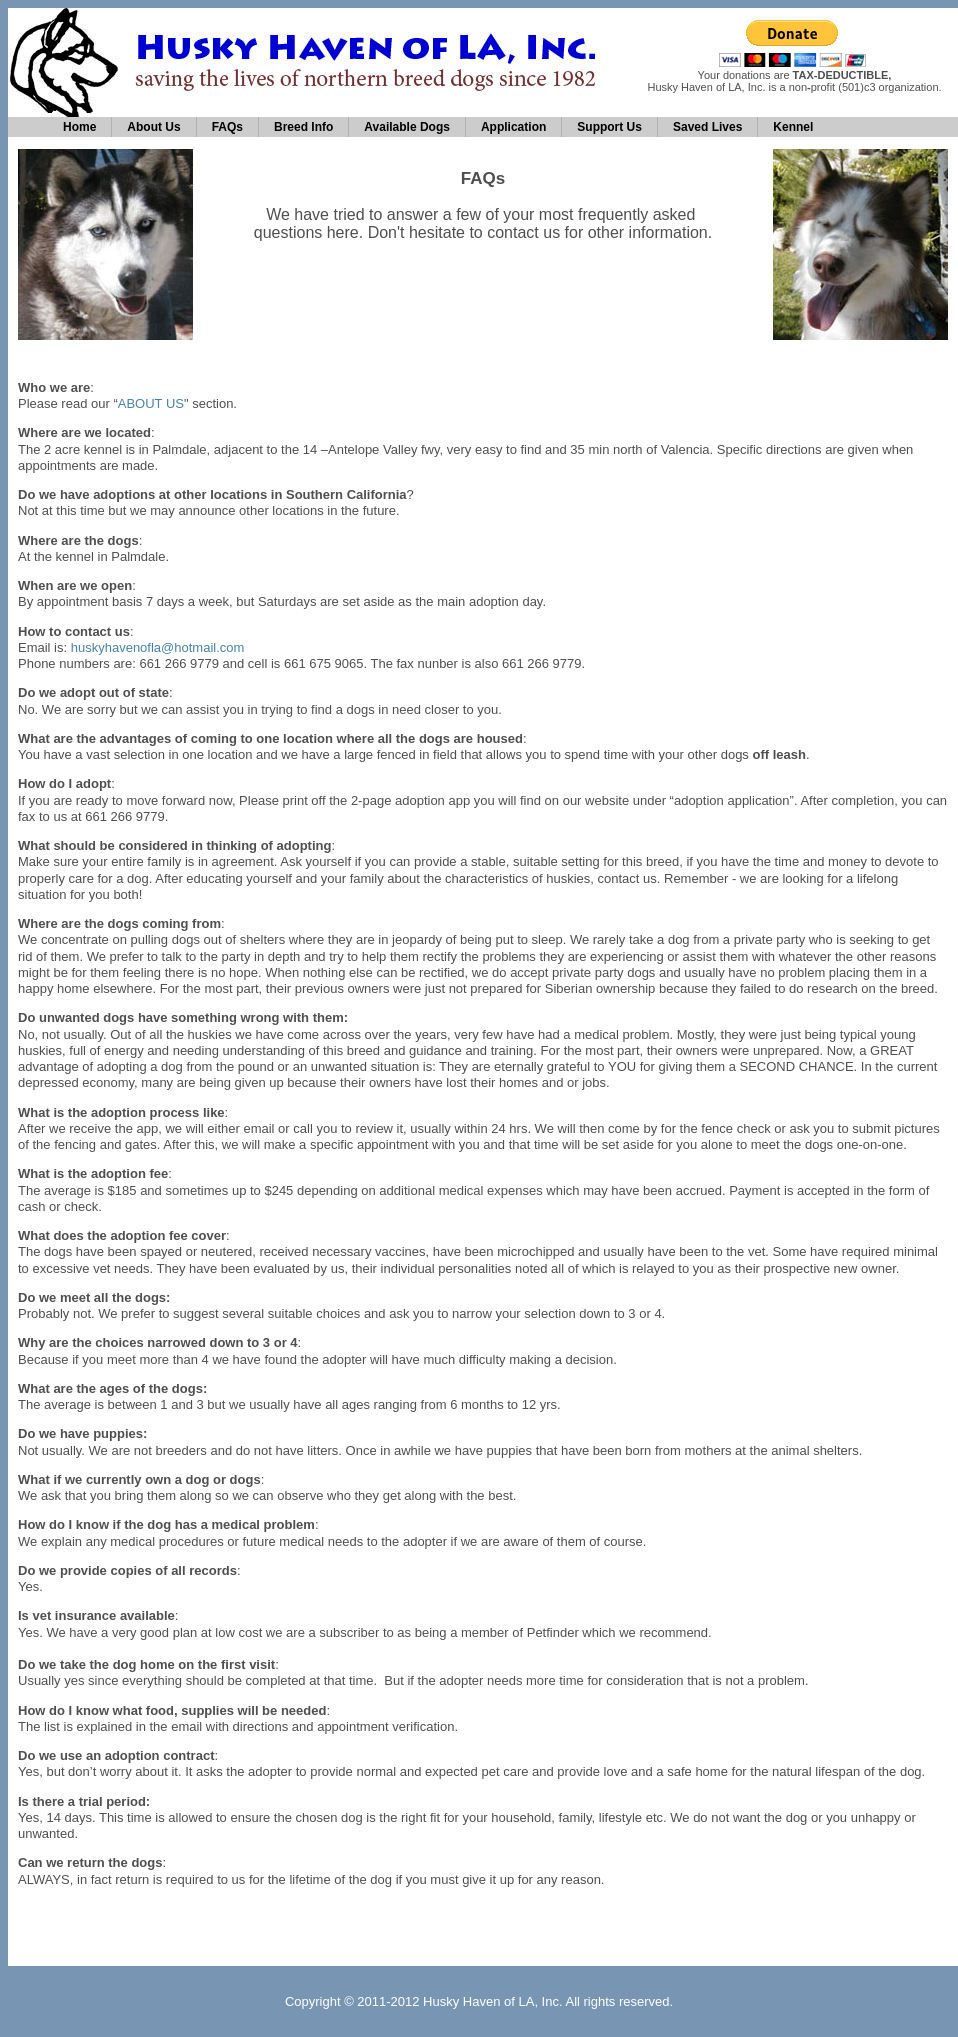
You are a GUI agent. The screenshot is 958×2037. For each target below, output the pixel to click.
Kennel (793, 127)
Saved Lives (707, 127)
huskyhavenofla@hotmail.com (158, 647)
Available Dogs (407, 127)
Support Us (609, 127)
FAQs (227, 127)
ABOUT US (151, 403)
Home (79, 127)
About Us (153, 127)
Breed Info (303, 127)
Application (513, 127)
